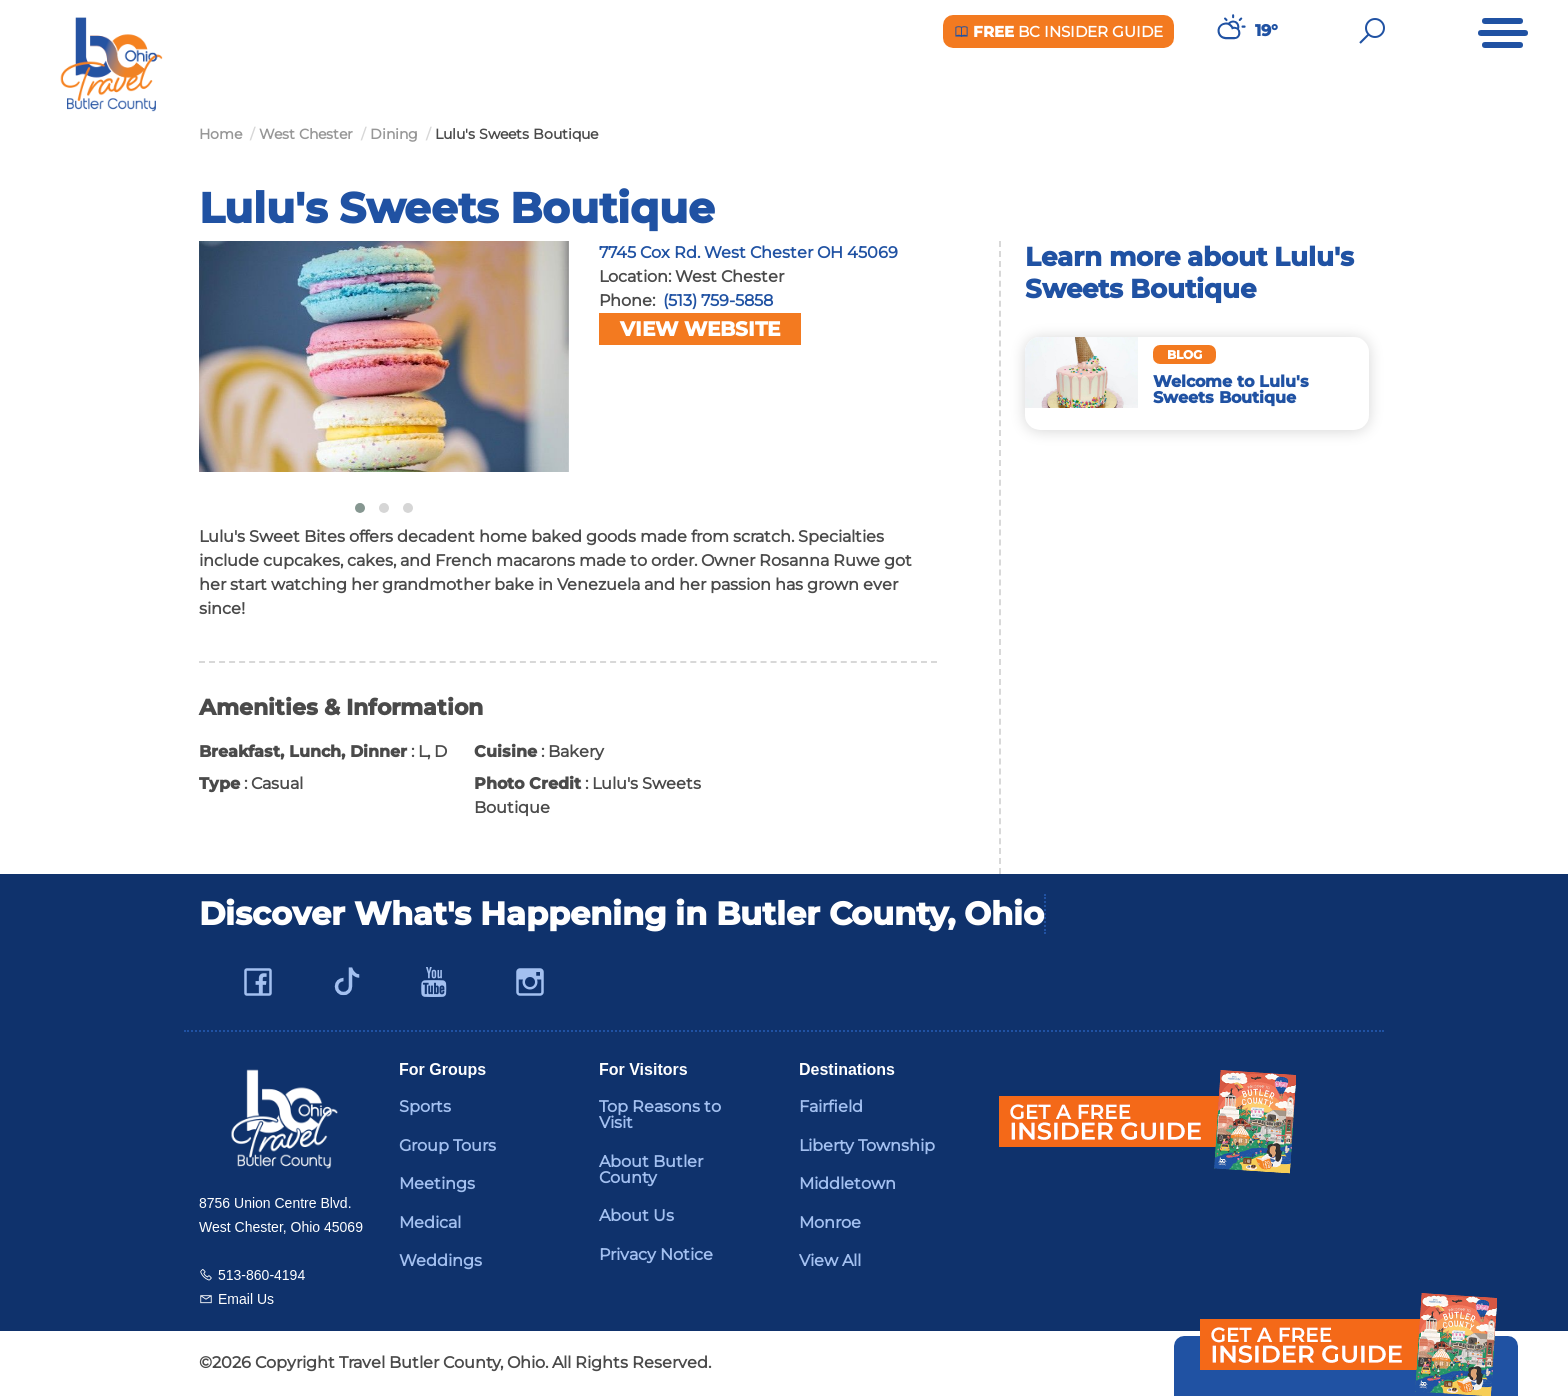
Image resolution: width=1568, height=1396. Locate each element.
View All (830, 1260)
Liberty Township (867, 1145)
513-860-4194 (261, 1275)
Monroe (830, 1222)
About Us (636, 1215)
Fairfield (831, 1106)
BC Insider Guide (1058, 31)
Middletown (847, 1183)
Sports (425, 1106)
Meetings (437, 1183)
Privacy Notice (656, 1254)
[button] (360, 508)
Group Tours (447, 1145)
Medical (430, 1222)
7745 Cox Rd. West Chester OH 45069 (748, 252)
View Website (700, 329)
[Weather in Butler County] (1229, 31)
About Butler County (651, 1169)
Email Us (246, 1299)
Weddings (440, 1260)
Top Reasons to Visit (660, 1114)
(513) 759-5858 (718, 300)
